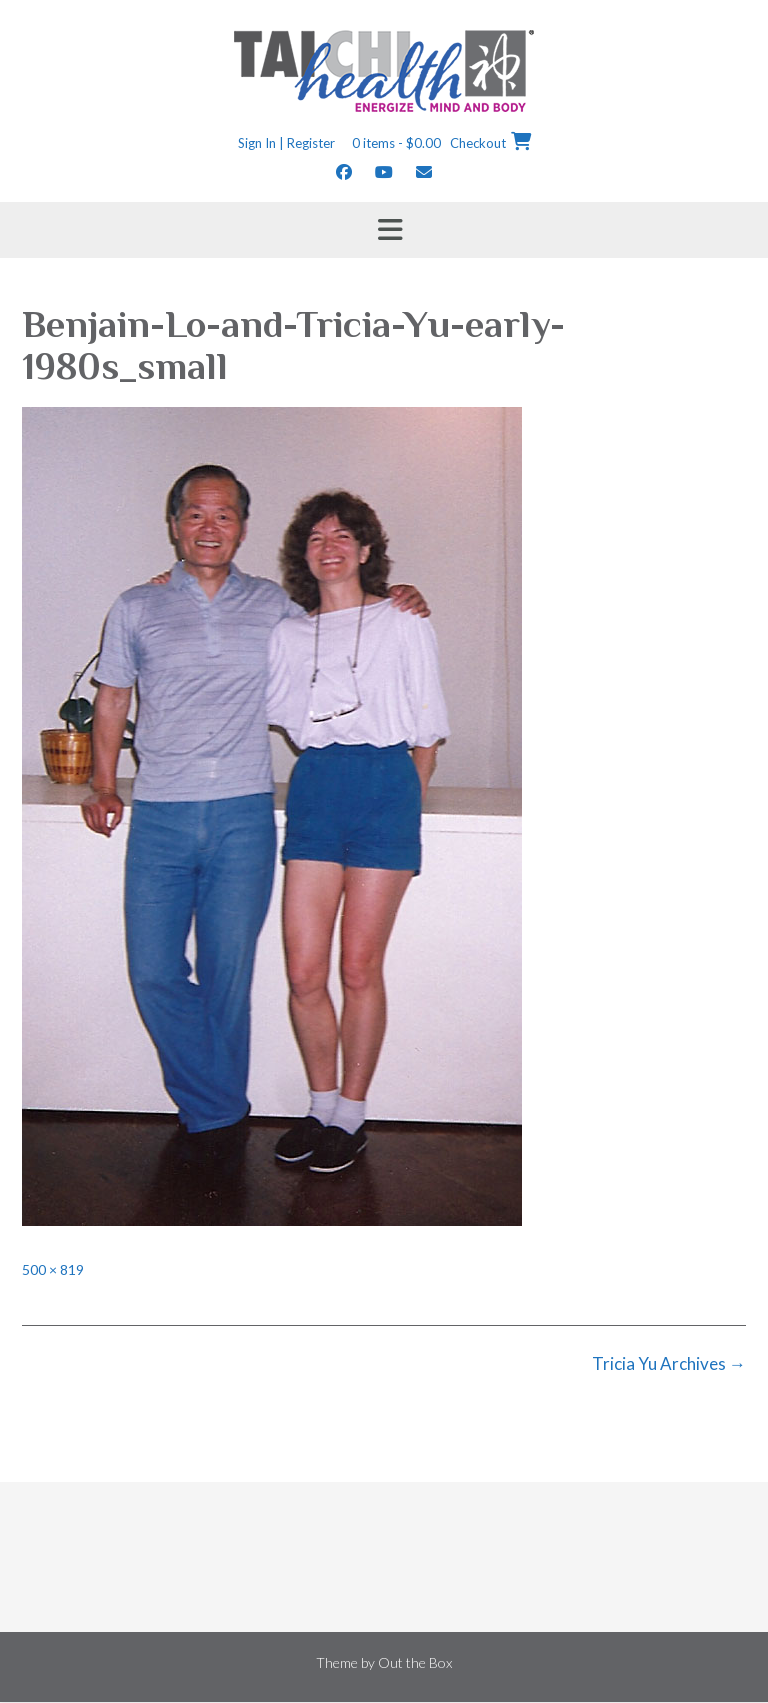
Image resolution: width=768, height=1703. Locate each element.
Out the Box (415, 1662)
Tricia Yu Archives (669, 1363)
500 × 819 (53, 1269)
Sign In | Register (286, 143)
